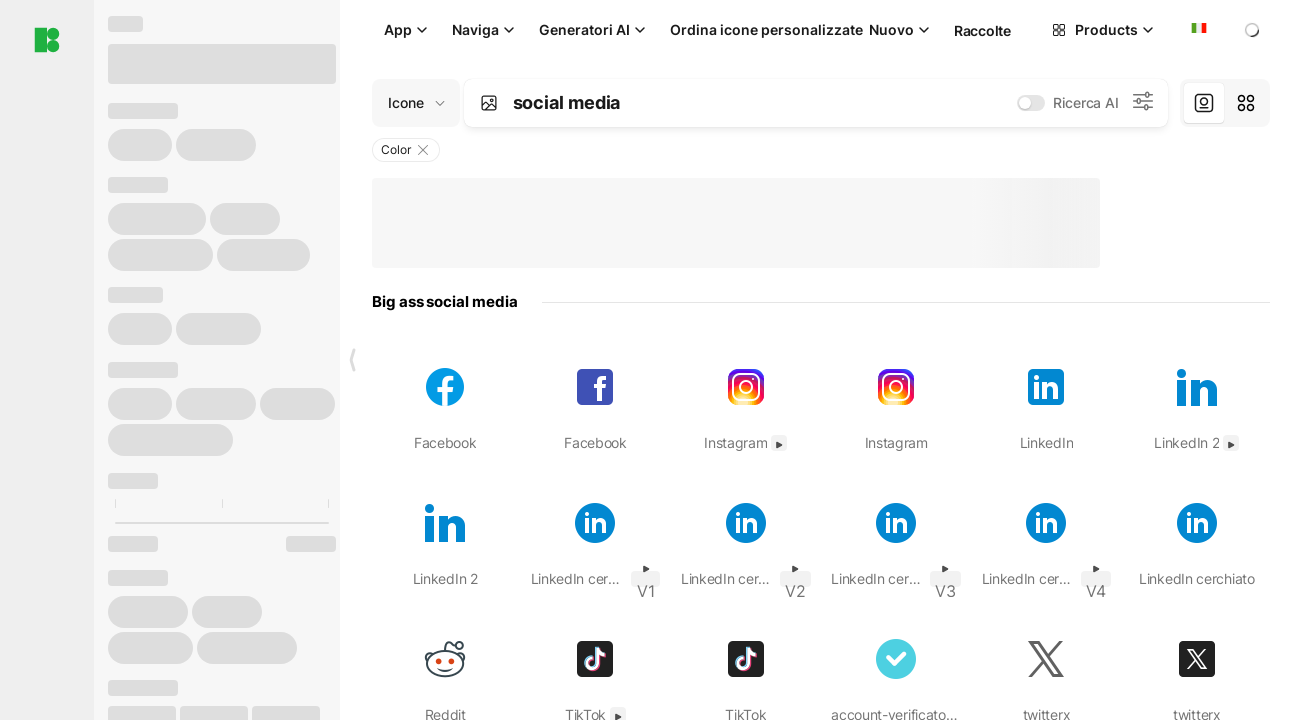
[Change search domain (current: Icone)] (416, 103)
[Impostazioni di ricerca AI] (1143, 103)
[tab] (1204, 103)
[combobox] (1197, 30)
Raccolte (982, 30)
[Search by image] (489, 103)
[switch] (1031, 103)
